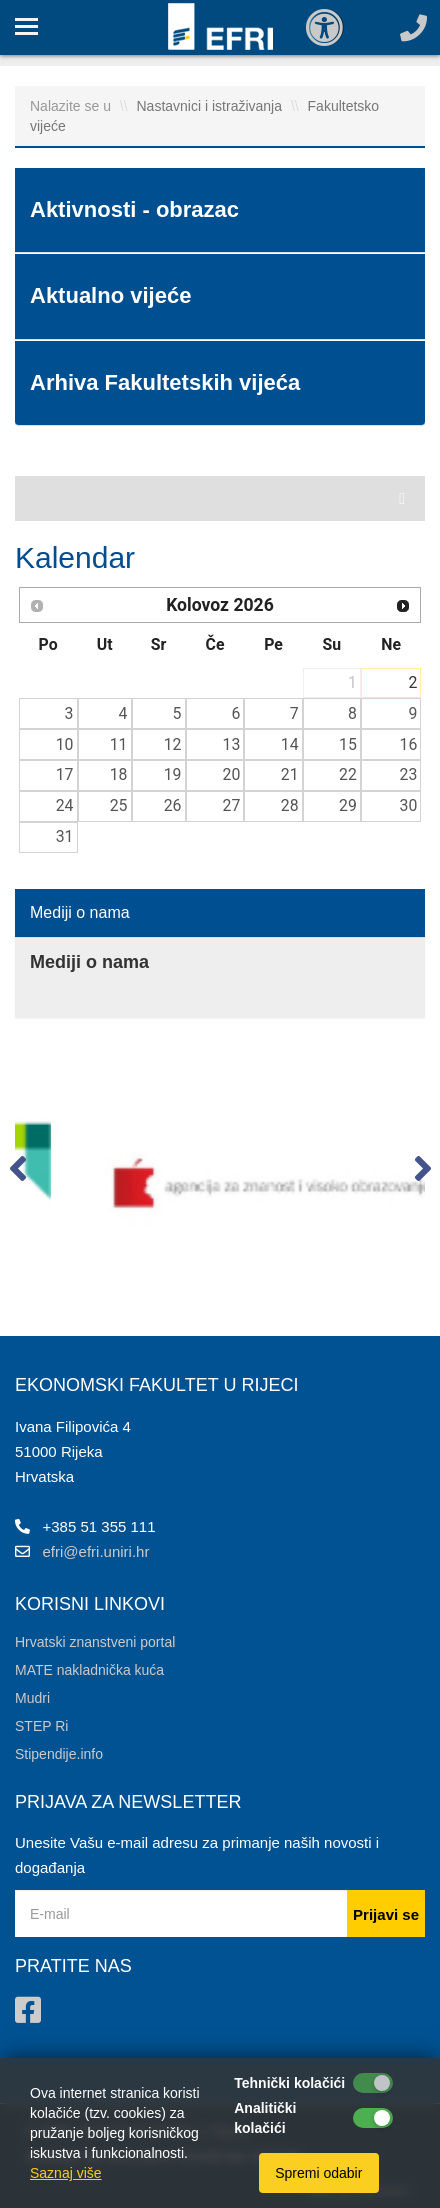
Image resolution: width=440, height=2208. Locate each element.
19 (173, 774)
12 (173, 744)
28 (290, 805)
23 (409, 774)
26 (173, 805)
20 (232, 774)
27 (232, 805)
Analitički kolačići (265, 2118)
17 (65, 774)
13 (232, 744)
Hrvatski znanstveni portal (95, 1642)
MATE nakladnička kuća (89, 1670)
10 (65, 744)
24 (65, 805)
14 (290, 744)
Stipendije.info (59, 1754)
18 (119, 774)
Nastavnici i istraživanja (210, 106)
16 (409, 744)
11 (119, 744)
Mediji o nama (80, 912)
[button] (17, 1173)
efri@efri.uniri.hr (96, 1551)
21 (290, 774)
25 (119, 805)
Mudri (32, 1698)
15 (348, 744)
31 (65, 836)
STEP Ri (41, 1726)
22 (348, 774)
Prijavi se (386, 1914)
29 (348, 805)
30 (409, 805)
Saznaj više (66, 2173)
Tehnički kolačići (289, 2083)
